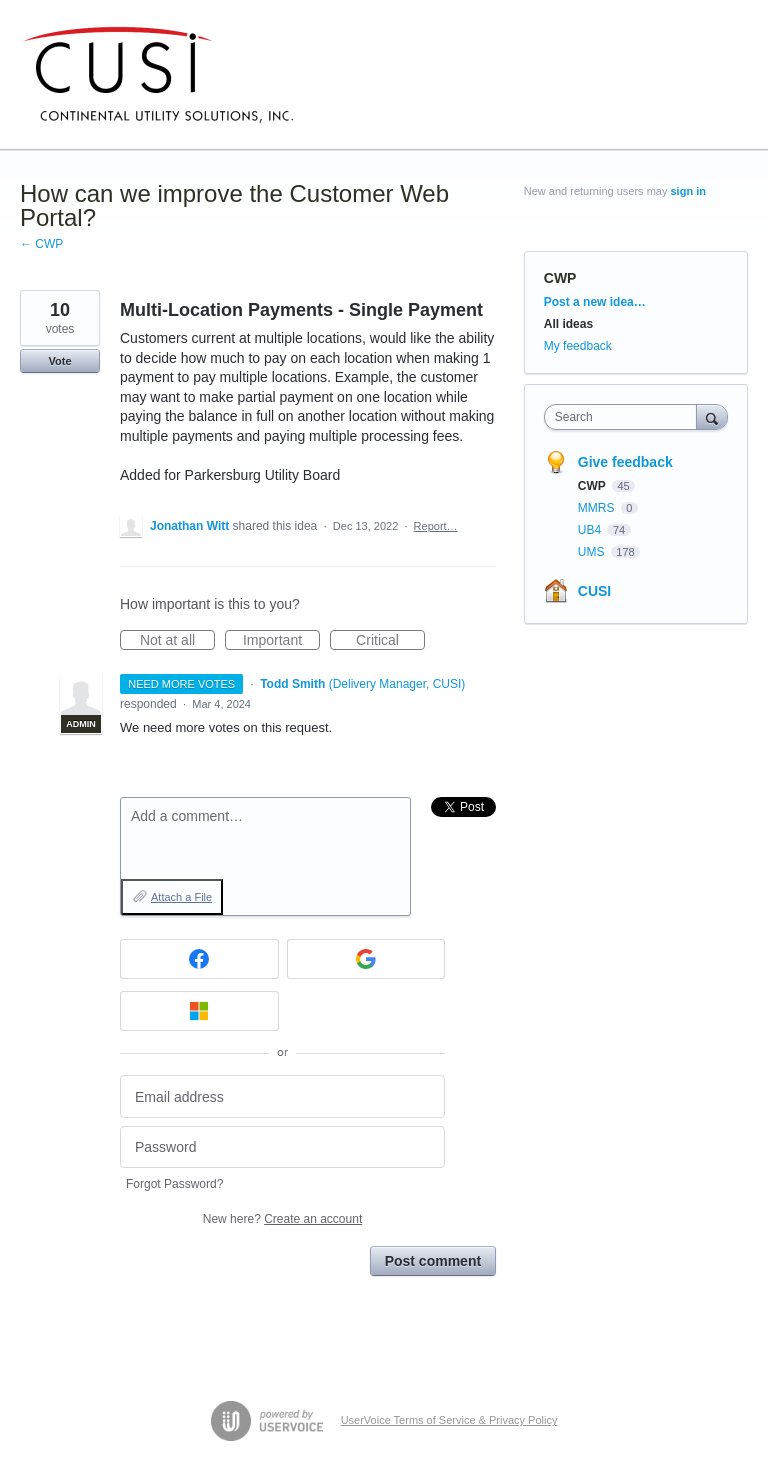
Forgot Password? (174, 1184)
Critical (390, 641)
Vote (59, 361)
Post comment (433, 1261)
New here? (282, 1219)
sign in (688, 191)
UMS (593, 552)
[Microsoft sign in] (199, 1011)
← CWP (41, 244)
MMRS (598, 508)
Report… (436, 526)
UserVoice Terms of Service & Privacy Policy (449, 1420)
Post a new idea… (595, 302)
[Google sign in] (366, 959)
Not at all (177, 641)
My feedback (578, 346)
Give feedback (625, 462)
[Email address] (282, 1096)
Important (281, 641)
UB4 (591, 530)
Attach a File (181, 897)
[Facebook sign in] (199, 959)
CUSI (594, 591)
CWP (560, 278)
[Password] (282, 1147)
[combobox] (625, 417)
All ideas (568, 324)
